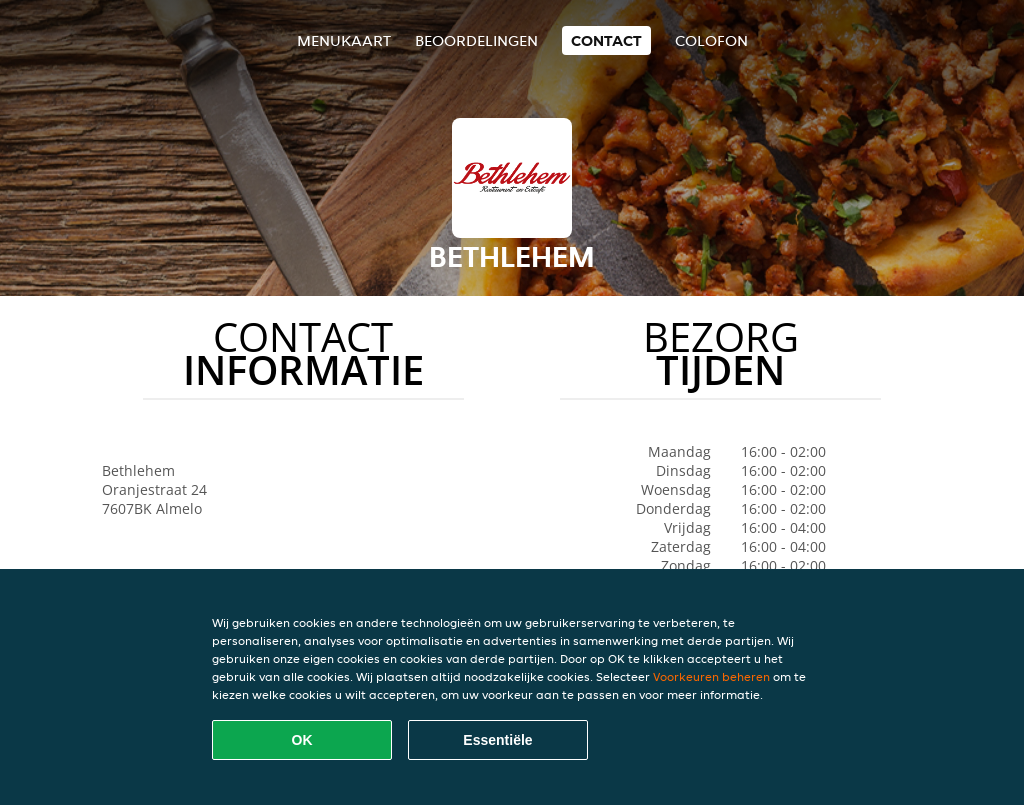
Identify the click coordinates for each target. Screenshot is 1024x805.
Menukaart (344, 40)
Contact (606, 40)
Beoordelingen (476, 40)
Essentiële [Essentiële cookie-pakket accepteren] (497, 740)
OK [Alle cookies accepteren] (302, 740)
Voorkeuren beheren (711, 676)
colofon (711, 40)
